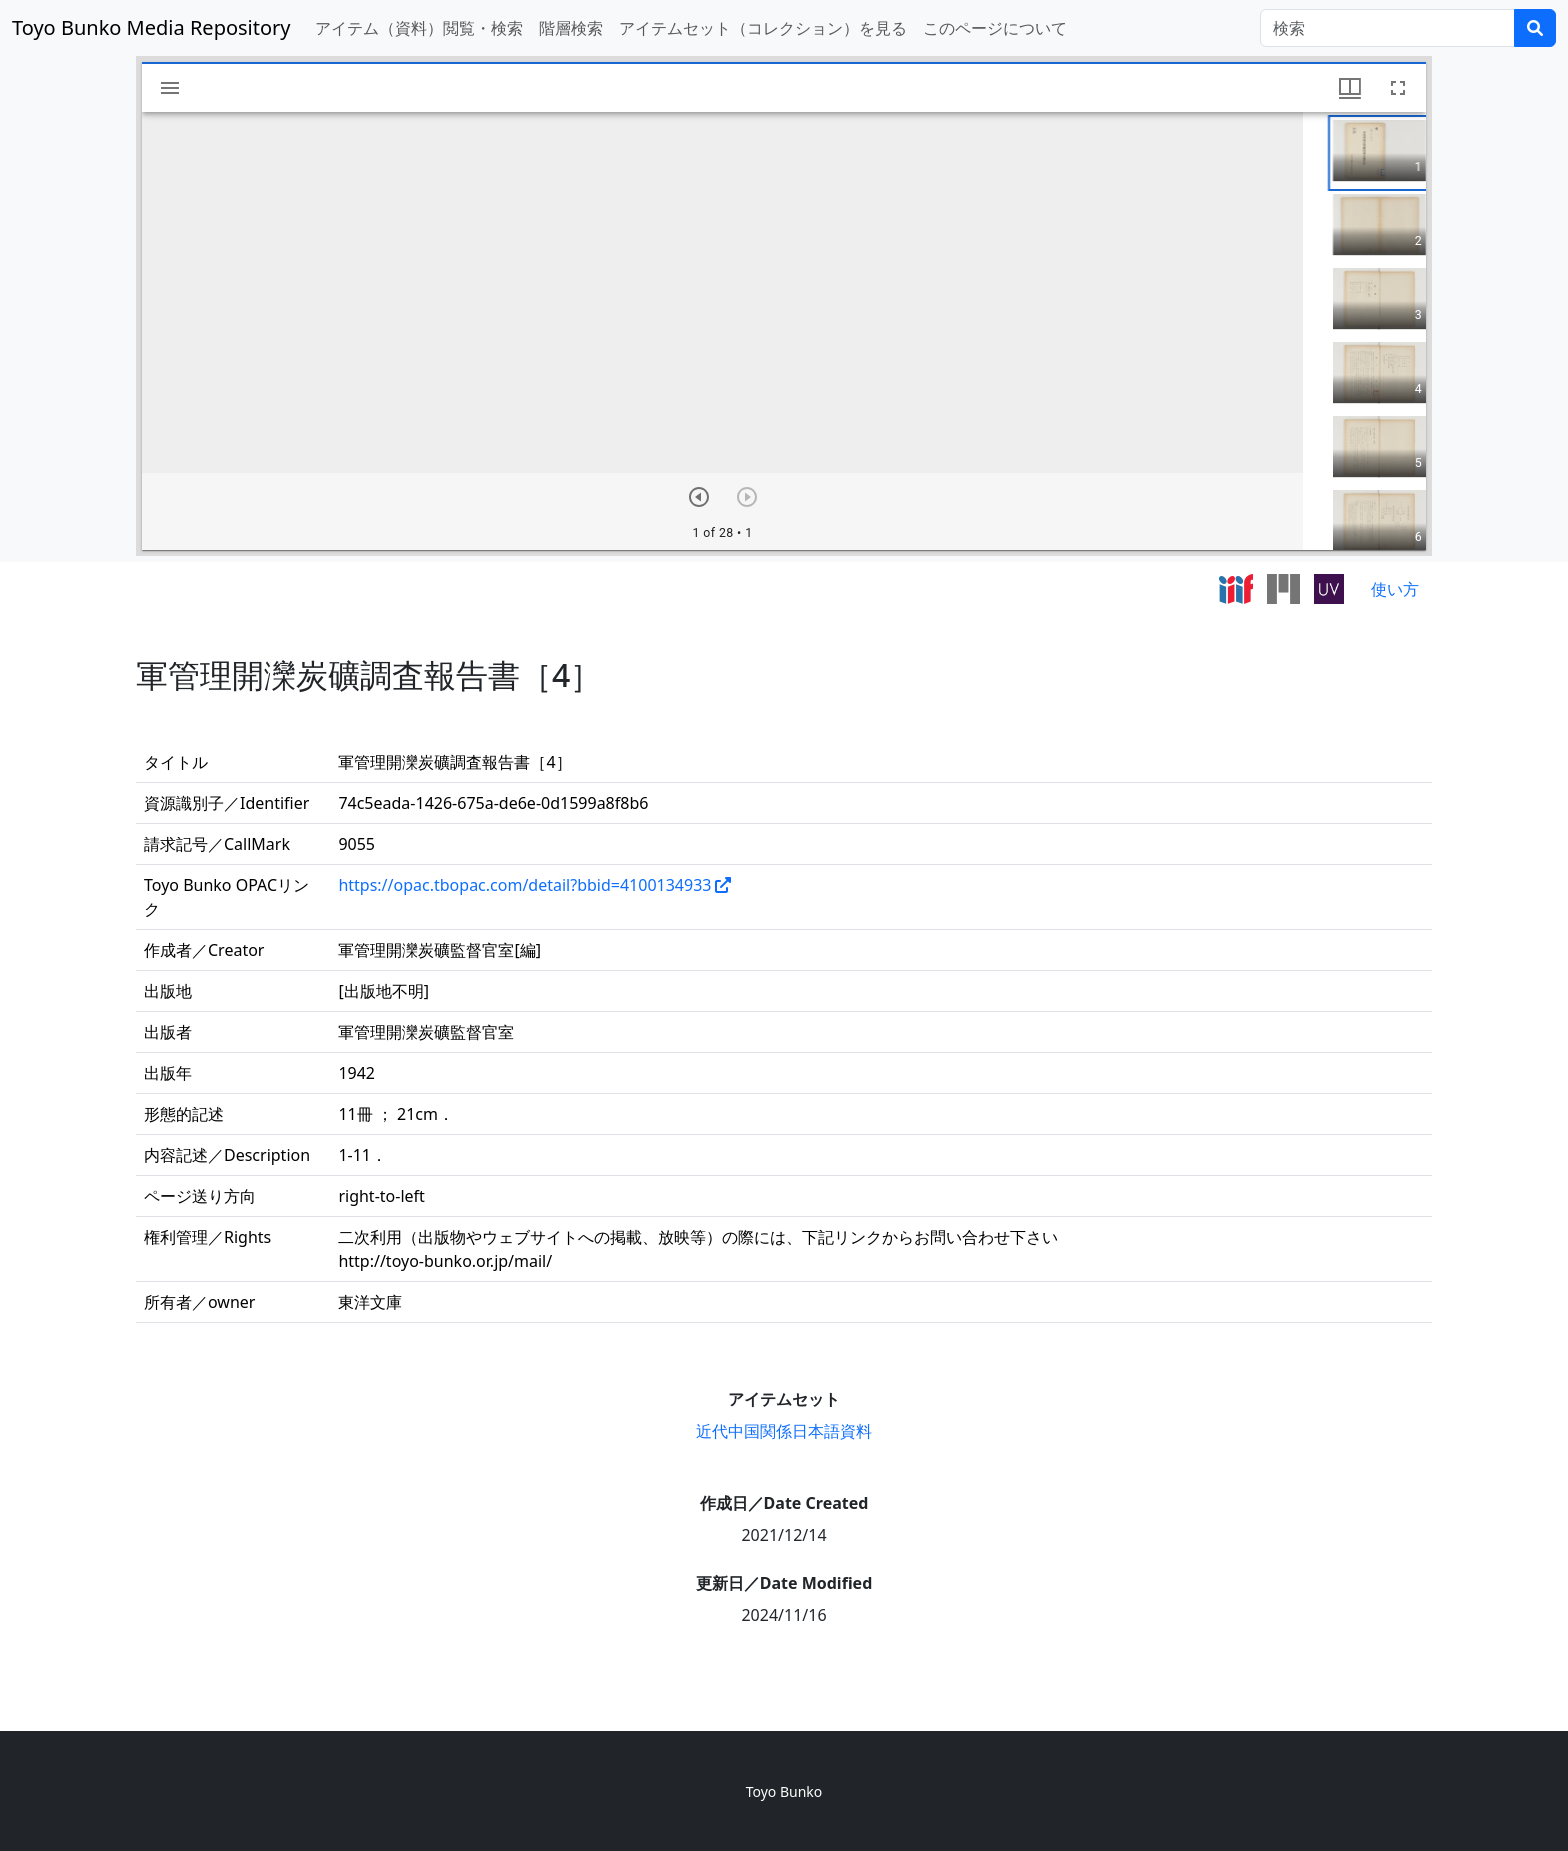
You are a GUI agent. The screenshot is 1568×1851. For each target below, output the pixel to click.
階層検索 (571, 28)
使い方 (1395, 589)
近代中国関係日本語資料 (784, 1431)
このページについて (995, 28)
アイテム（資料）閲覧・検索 (419, 28)
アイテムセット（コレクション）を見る (763, 28)
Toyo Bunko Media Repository (151, 27)
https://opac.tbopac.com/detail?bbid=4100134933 (524, 885)
